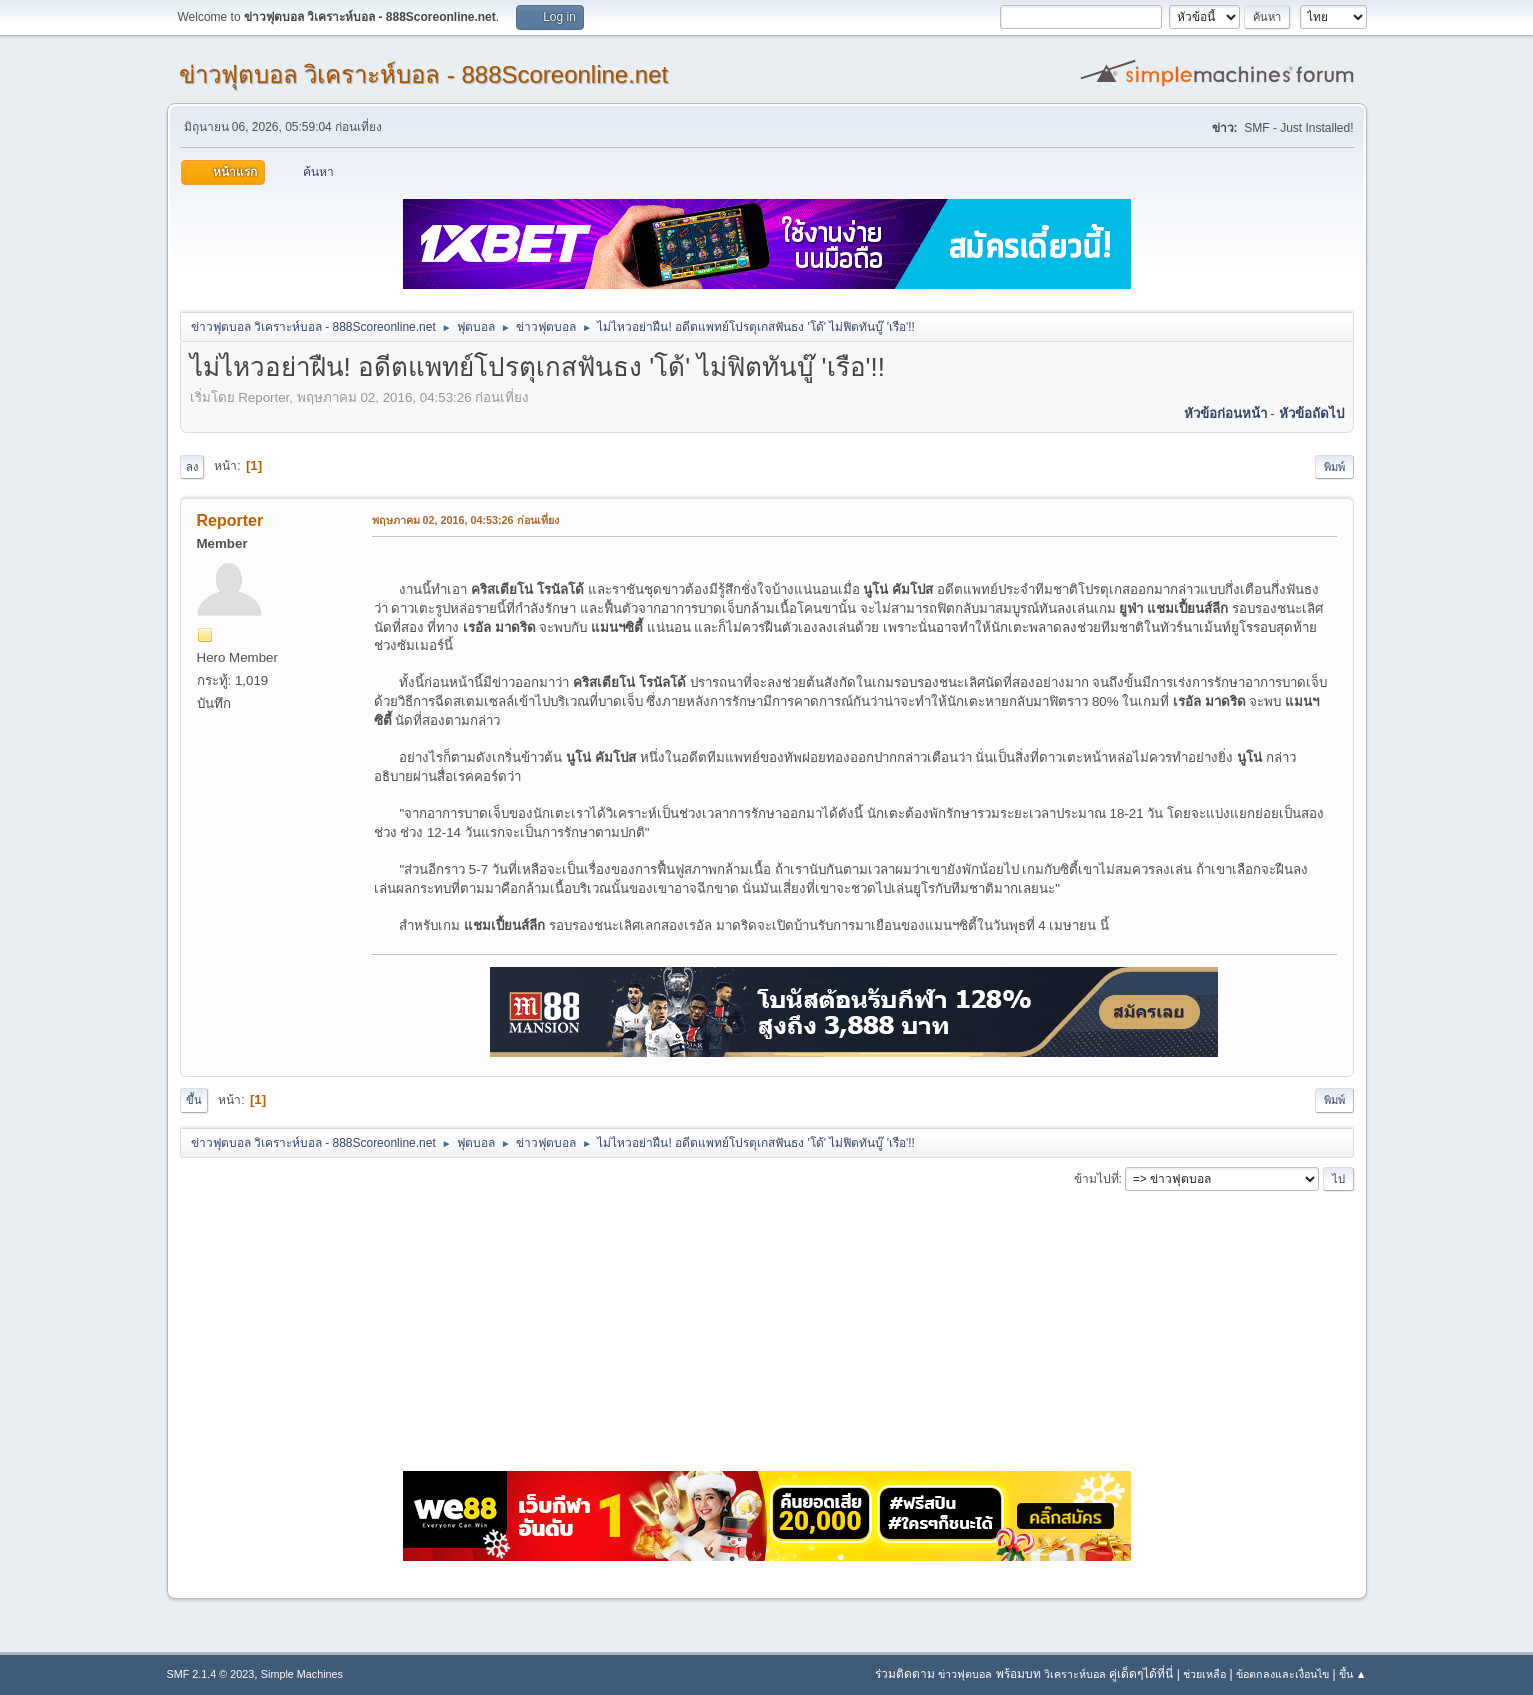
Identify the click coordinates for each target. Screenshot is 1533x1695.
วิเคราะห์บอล (1075, 1674)
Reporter (230, 520)
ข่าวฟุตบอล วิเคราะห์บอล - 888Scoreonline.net (424, 74)
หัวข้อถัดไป (1311, 413)
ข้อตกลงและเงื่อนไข (1282, 1674)
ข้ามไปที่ (1096, 1179)
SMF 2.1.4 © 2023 (211, 1674)
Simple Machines (302, 1674)
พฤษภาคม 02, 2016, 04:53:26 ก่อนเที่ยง (465, 520)
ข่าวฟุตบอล (965, 1674)
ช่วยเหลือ (1204, 1674)
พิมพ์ (1334, 467)
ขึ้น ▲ (1353, 1674)
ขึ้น (194, 1100)
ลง (192, 467)
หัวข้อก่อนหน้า (1225, 413)
